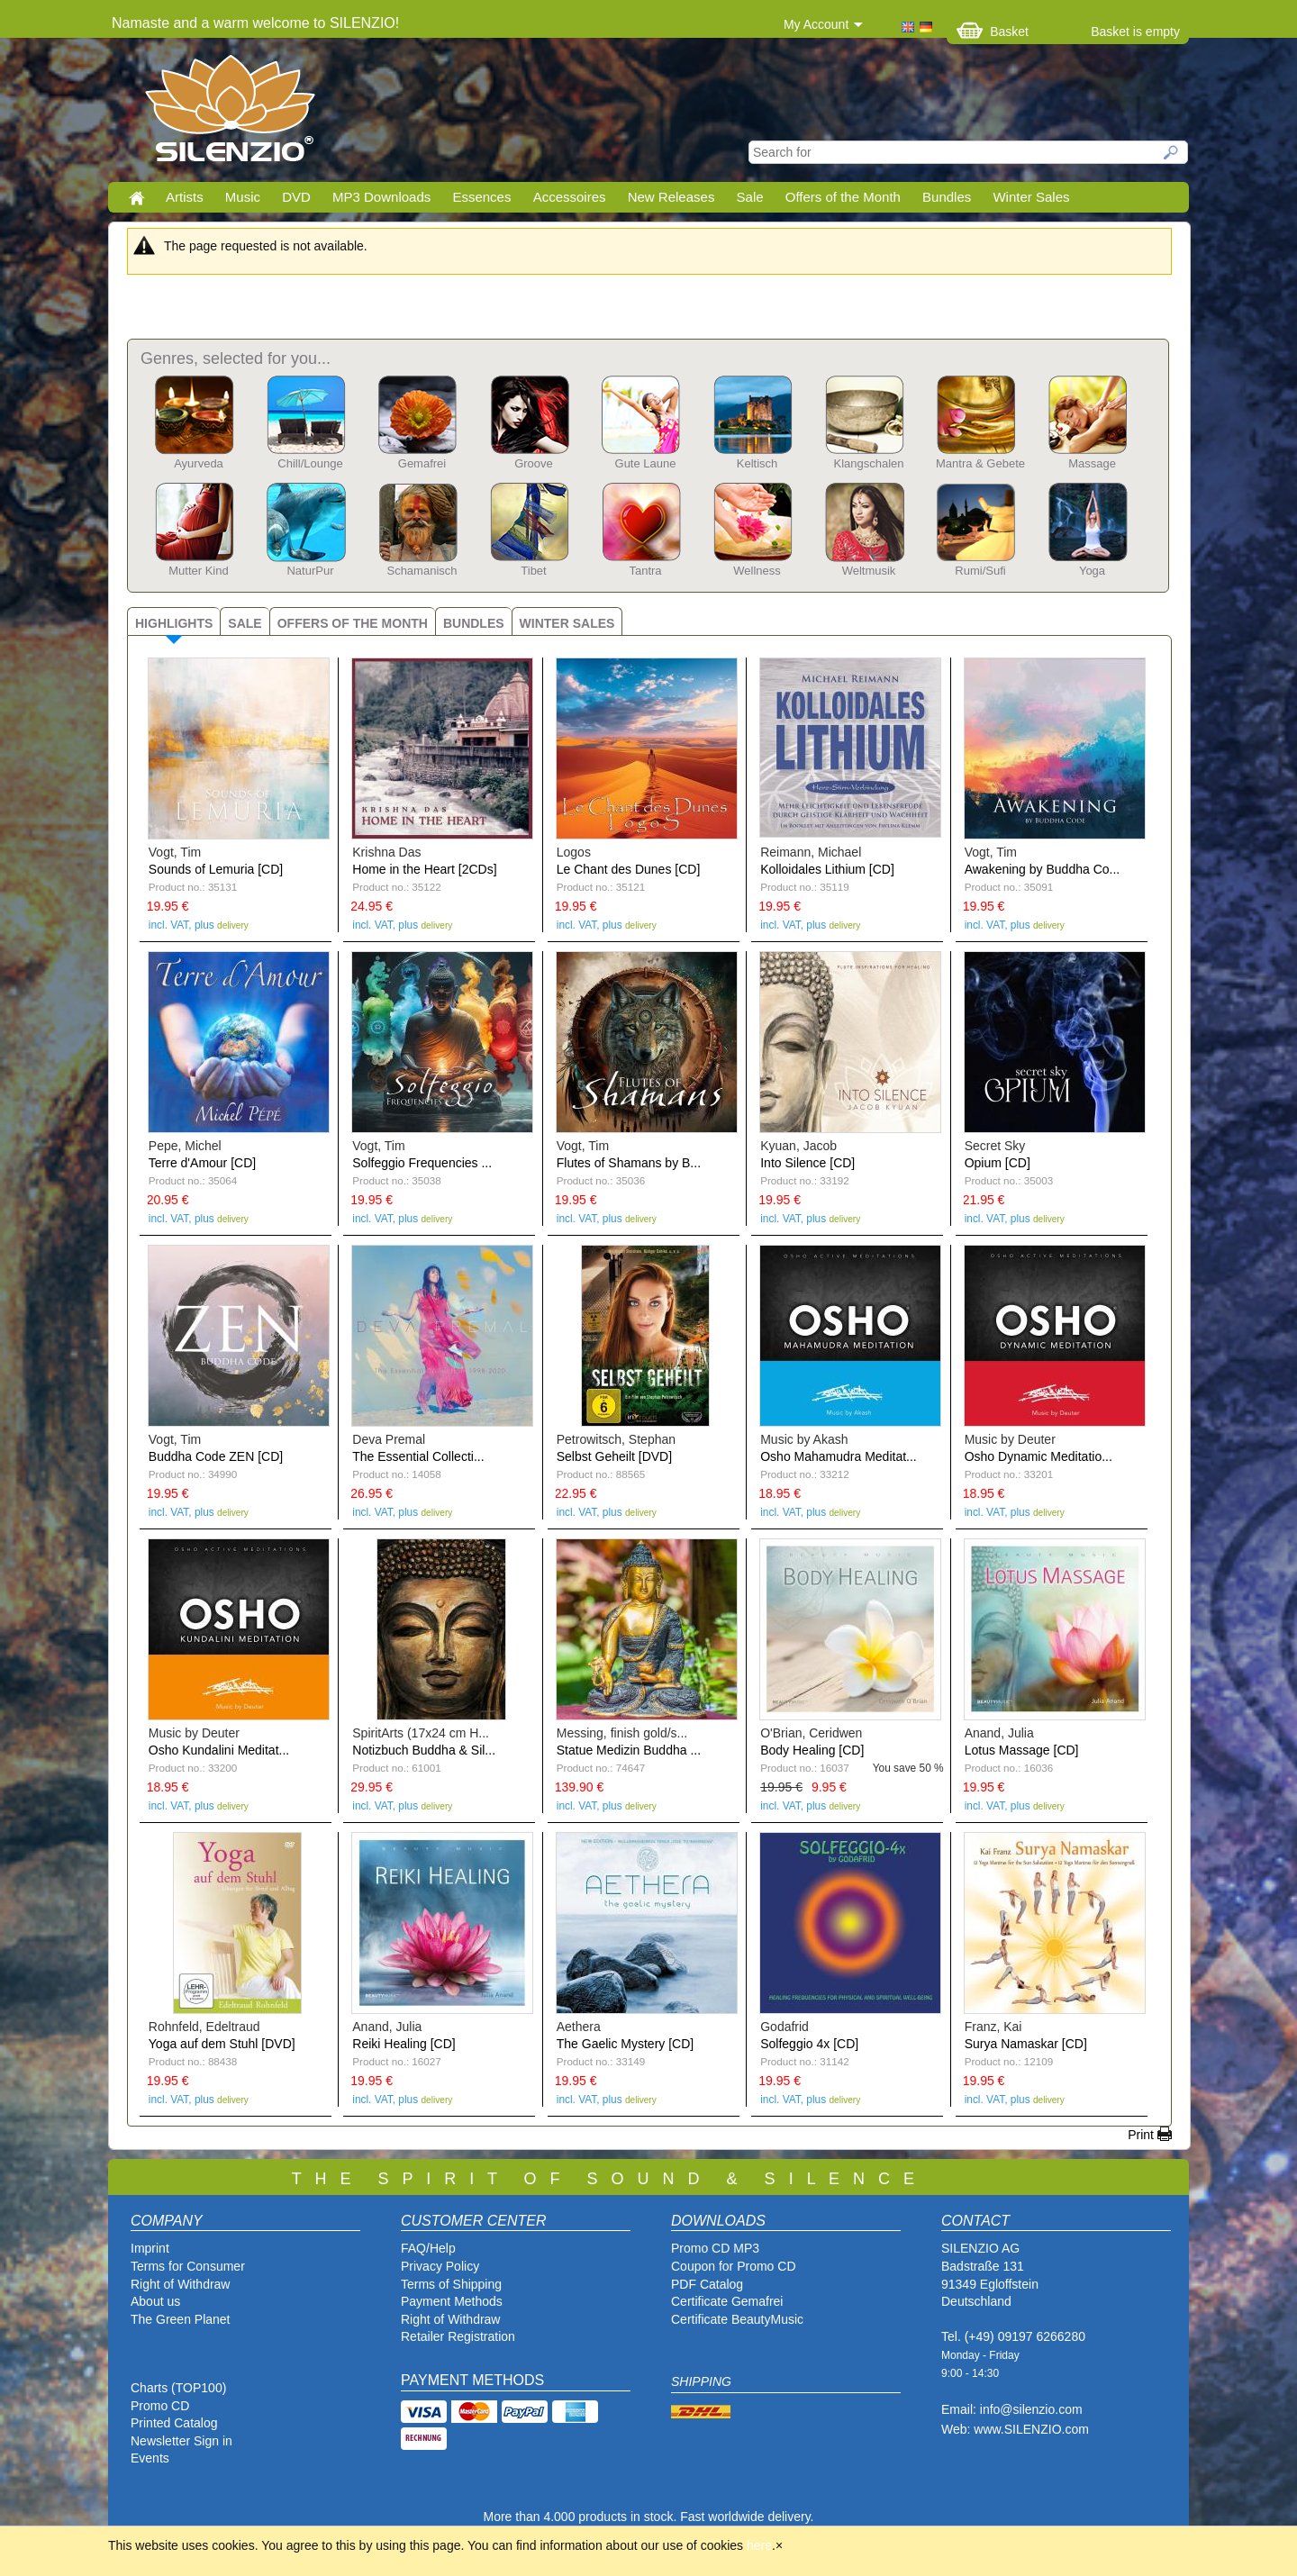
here (759, 2545)
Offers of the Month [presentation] (352, 623)
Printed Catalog (174, 2423)
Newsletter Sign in (181, 2441)
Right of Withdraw (180, 2284)
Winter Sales (1031, 196)
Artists (185, 196)
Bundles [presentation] (473, 623)
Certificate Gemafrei (727, 2301)
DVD (296, 196)
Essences (481, 196)
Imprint (150, 2248)
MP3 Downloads (381, 196)
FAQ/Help (428, 2248)
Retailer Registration (458, 2336)
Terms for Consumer (188, 2266)
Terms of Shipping (451, 2284)
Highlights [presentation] (174, 623)
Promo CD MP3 (715, 2248)
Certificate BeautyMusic (737, 2319)
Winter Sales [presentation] (567, 623)
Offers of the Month (843, 196)
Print (1141, 2134)
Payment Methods (452, 2301)
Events (150, 2458)
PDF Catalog (707, 2284)
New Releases (671, 196)
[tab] (173, 621)
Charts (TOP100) (178, 2388)
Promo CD (160, 2406)
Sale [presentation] (244, 623)
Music (242, 196)
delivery (233, 925)
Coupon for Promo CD (733, 2266)
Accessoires (569, 196)
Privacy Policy (440, 2266)
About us (155, 2301)
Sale (750, 196)
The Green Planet (181, 2319)
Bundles (946, 196)
